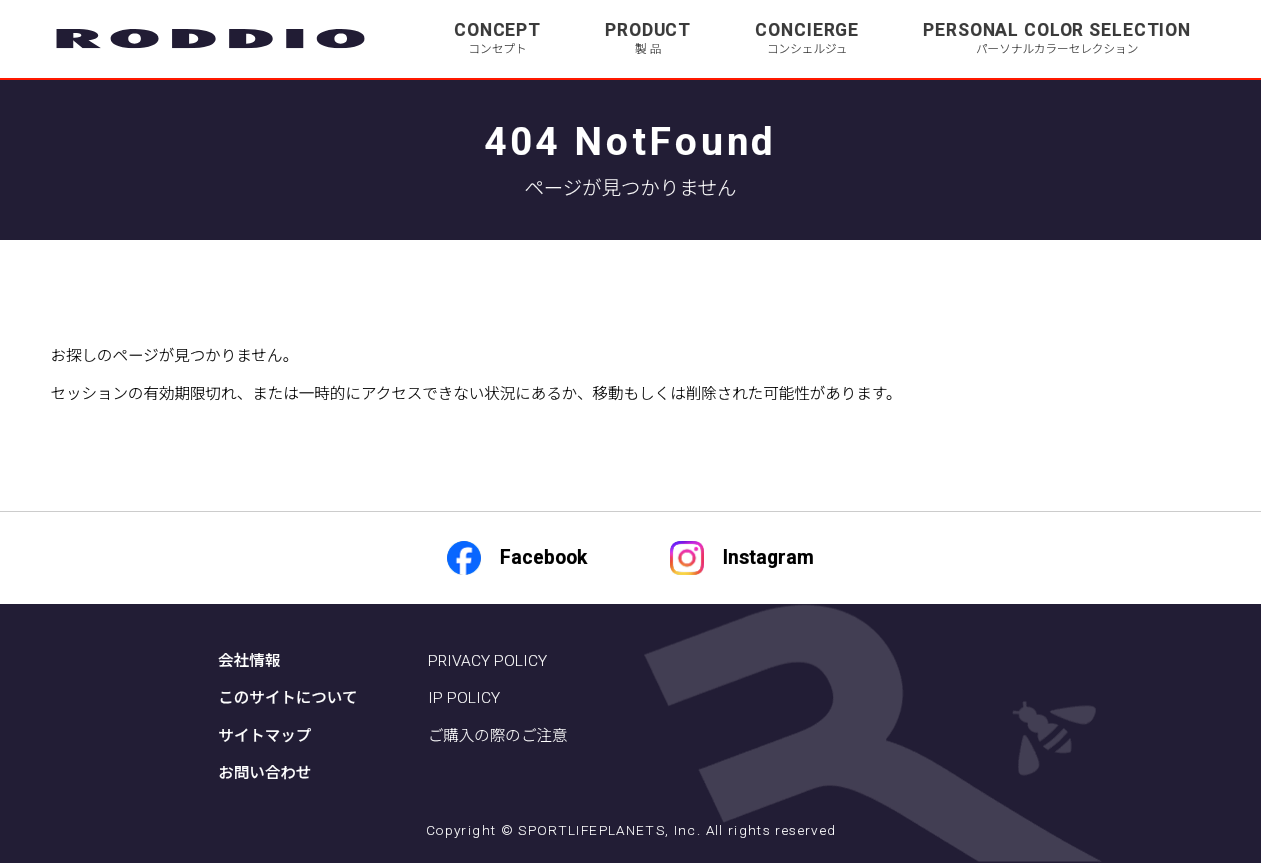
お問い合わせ (264, 773)
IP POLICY (464, 698)
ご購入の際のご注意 (498, 736)
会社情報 (249, 661)
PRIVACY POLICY (487, 661)
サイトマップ (264, 736)
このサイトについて (287, 698)
